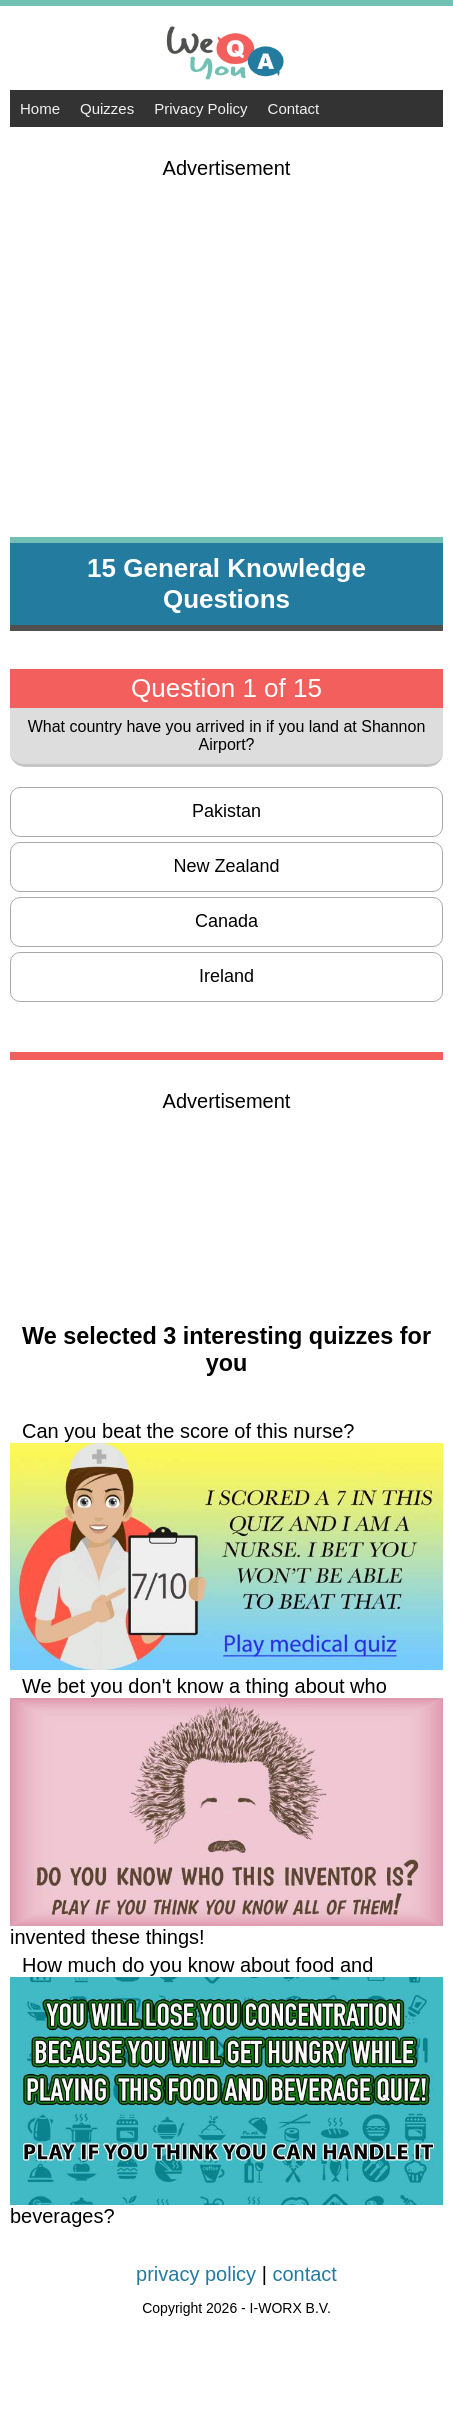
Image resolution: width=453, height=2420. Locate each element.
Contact (294, 108)
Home (40, 108)
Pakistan (226, 811)
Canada (226, 921)
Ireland (226, 976)
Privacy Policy (200, 108)
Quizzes (107, 108)
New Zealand (226, 866)
